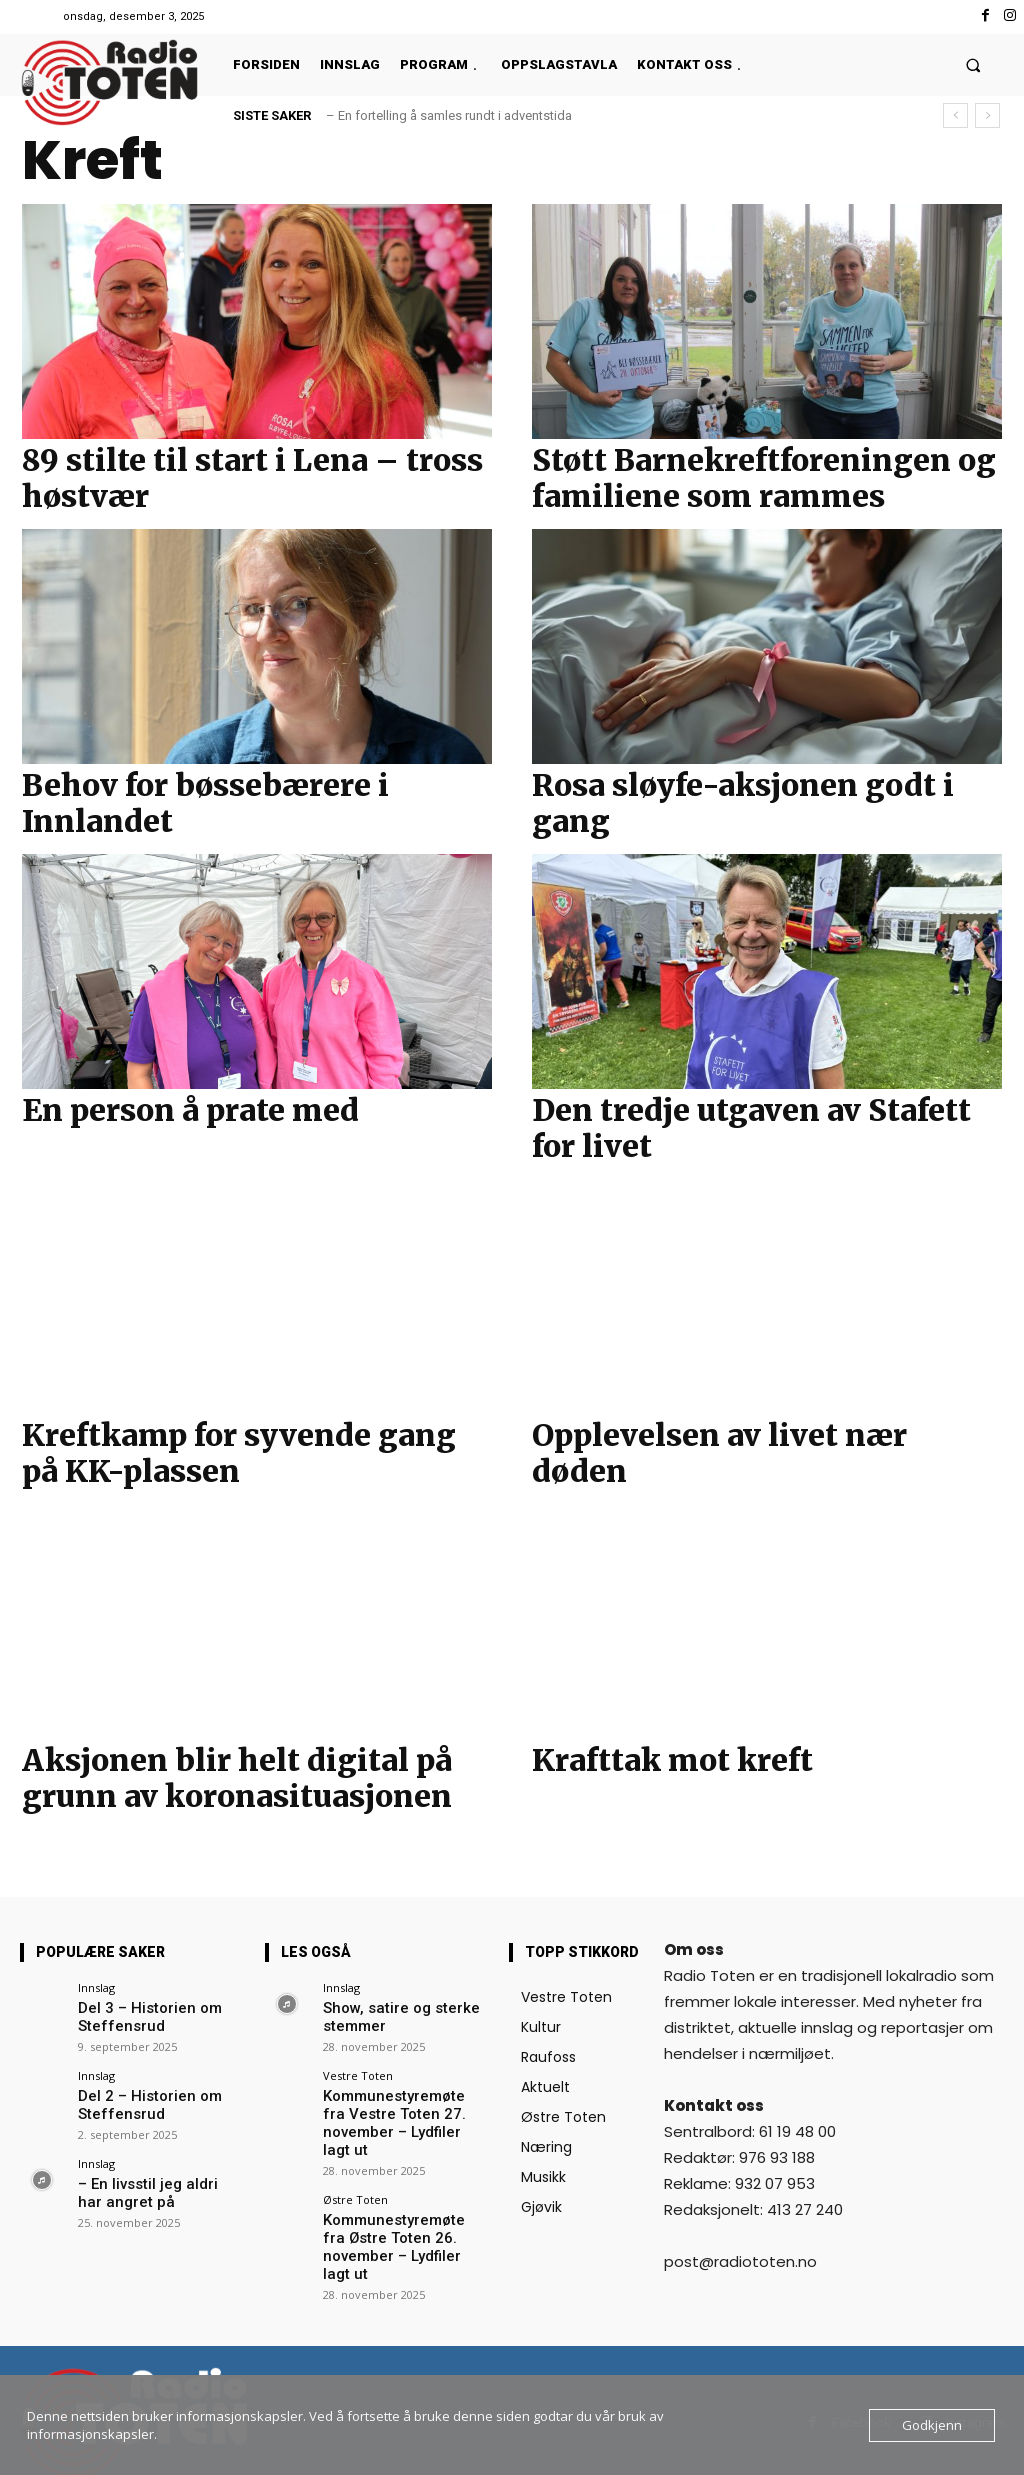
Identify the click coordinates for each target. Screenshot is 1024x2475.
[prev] (955, 115)
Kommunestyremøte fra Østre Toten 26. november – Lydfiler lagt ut (400, 2204)
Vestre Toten (358, 2070)
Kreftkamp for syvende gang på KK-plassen (239, 1453)
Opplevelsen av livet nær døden (719, 1453)
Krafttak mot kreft (672, 1760)
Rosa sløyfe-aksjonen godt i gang (743, 803)
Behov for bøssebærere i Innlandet (205, 803)
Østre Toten (355, 2169)
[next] (987, 115)
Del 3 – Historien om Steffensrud (138, 2014)
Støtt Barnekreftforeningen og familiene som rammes (764, 478)
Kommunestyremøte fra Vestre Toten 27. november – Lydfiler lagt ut (404, 2105)
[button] (973, 64)
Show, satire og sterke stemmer (389, 2014)
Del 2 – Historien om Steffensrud (138, 2097)
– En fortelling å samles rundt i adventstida (449, 115)
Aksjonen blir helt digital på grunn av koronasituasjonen (237, 1778)
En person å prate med (190, 1110)
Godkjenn (932, 2425)
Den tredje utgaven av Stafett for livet (751, 1128)
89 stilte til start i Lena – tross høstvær (252, 478)
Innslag (96, 1987)
